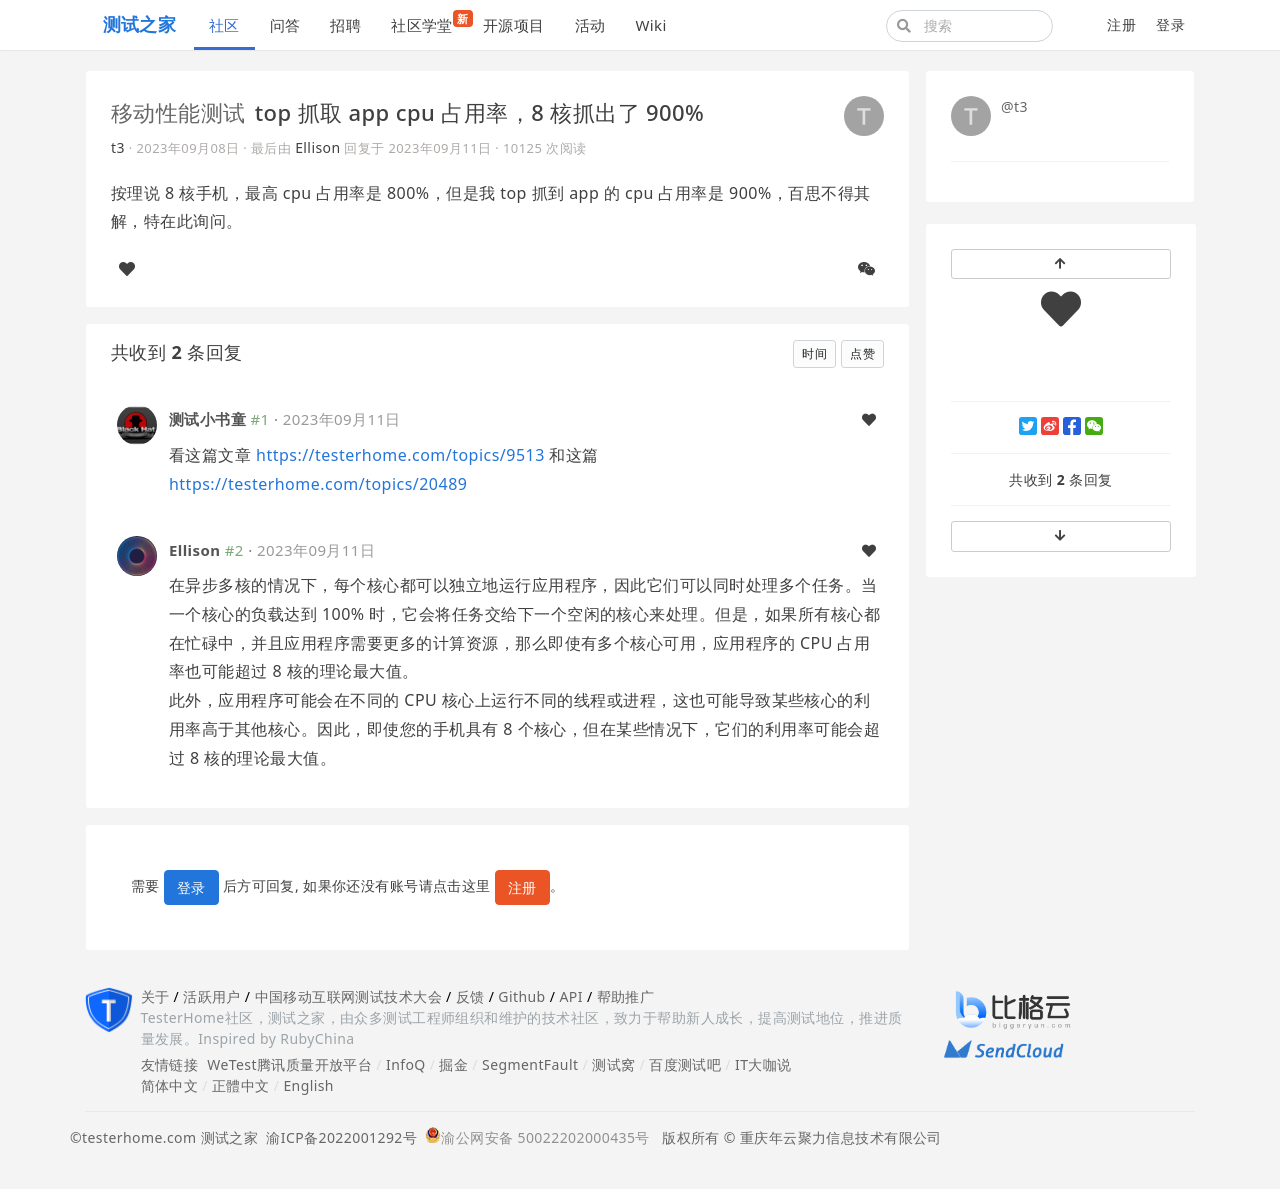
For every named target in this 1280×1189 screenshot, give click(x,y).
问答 (285, 25)
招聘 (345, 25)
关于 (155, 996)
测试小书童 (207, 419)
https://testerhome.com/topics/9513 (400, 455)
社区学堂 (429, 22)
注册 (1121, 24)
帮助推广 (626, 996)
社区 (224, 25)
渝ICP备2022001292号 (337, 1137)
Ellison (317, 147)
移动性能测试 (178, 112)
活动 (590, 25)
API (570, 996)
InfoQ (406, 1064)
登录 (1170, 24)
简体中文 (170, 1085)
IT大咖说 (763, 1064)
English (308, 1085)
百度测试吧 (685, 1064)
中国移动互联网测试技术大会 (348, 996)
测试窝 (613, 1064)
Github (521, 996)
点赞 (862, 353)
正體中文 (241, 1085)
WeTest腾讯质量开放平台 (289, 1064)
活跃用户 (212, 996)
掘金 (453, 1064)
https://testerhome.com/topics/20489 (318, 484)
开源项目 (514, 25)
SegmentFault (530, 1064)
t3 (118, 147)
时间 (814, 353)
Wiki (650, 25)
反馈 (470, 996)
